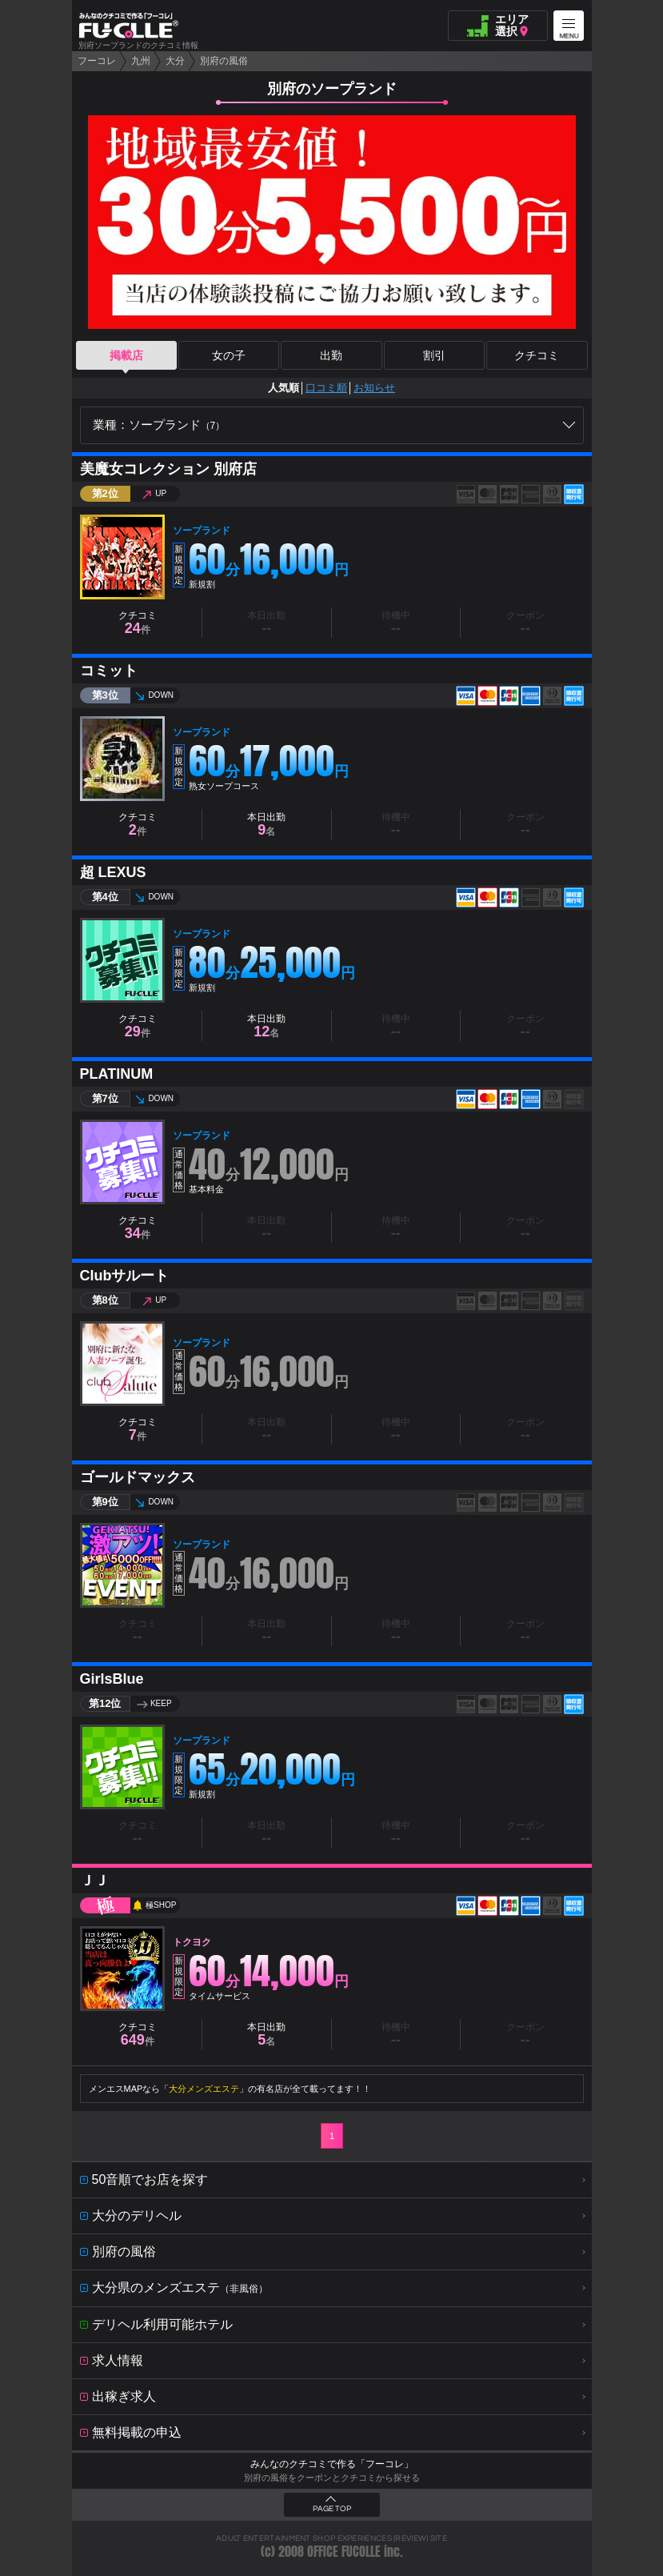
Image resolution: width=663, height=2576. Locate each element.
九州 (140, 60)
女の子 (229, 355)
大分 (175, 60)
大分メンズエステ (204, 2088)
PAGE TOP (332, 2509)
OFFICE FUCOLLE (344, 2551)
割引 (434, 355)
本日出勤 (266, 824)
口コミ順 (326, 388)
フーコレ (97, 60)
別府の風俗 (224, 60)
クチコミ (536, 355)
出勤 (331, 355)
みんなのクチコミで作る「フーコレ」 (331, 2464)
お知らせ (374, 388)
